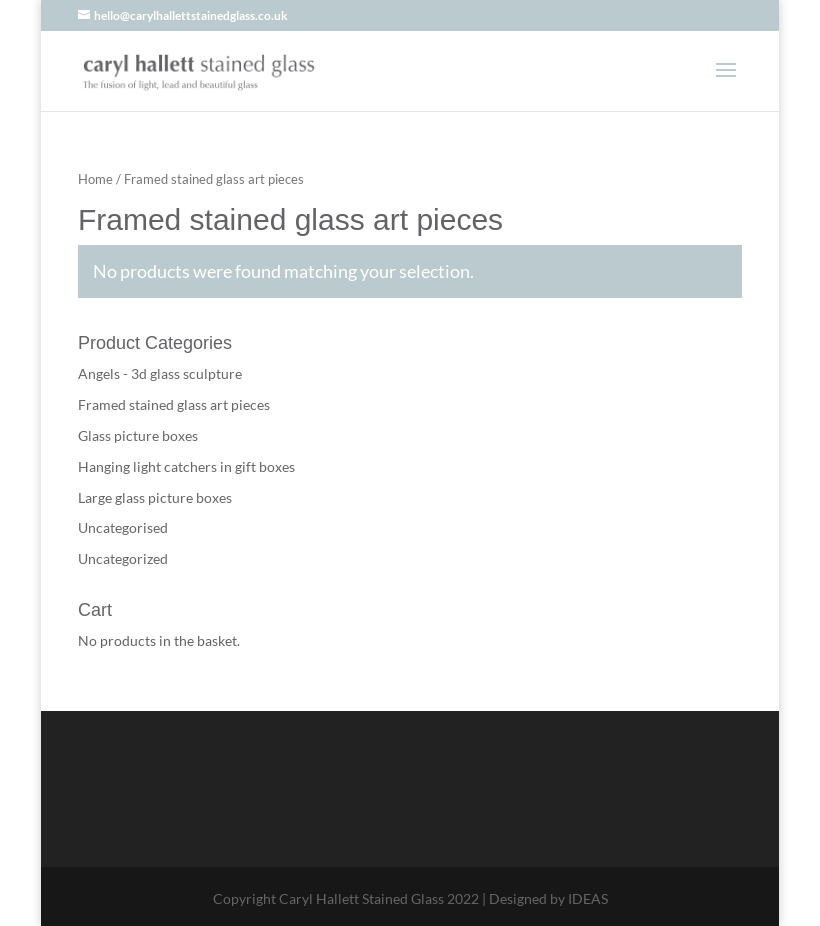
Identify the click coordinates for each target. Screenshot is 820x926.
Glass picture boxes (138, 435)
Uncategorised (123, 527)
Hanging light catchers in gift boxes (186, 466)
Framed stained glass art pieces (174, 404)
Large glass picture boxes (155, 497)
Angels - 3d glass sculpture (160, 373)
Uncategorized (123, 558)
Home (95, 179)
